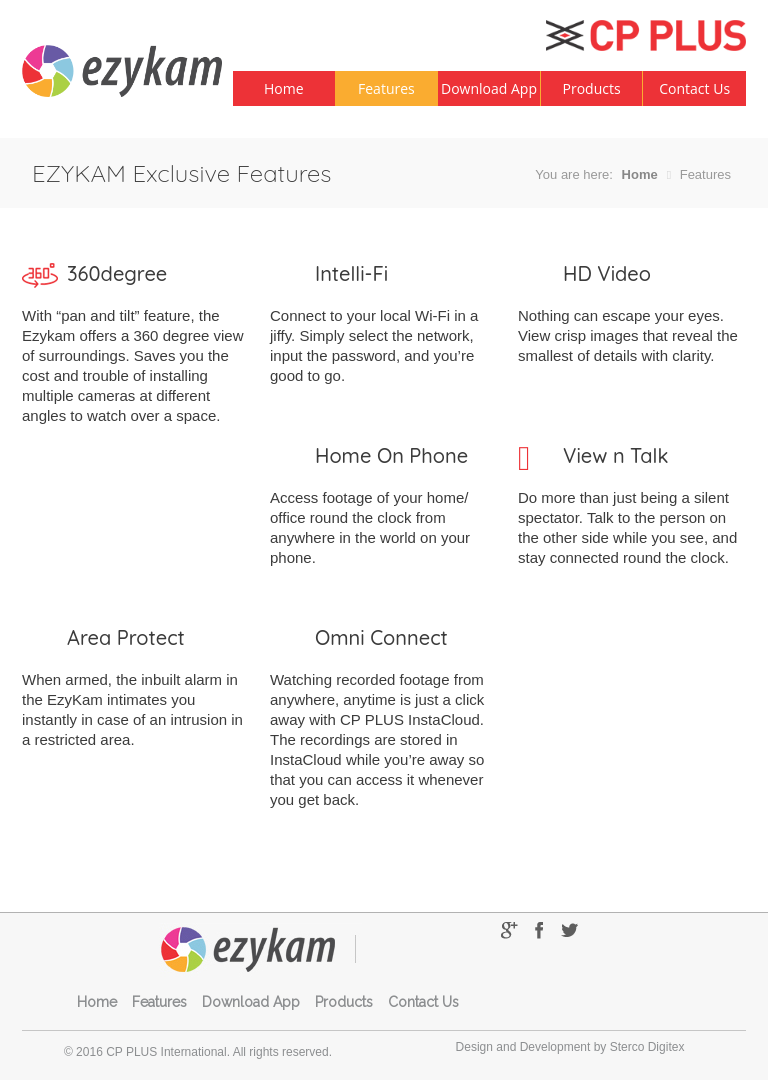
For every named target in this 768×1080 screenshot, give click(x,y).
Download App (489, 88)
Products (592, 88)
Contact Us (694, 88)
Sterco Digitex (647, 1047)
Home (284, 88)
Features (386, 88)
